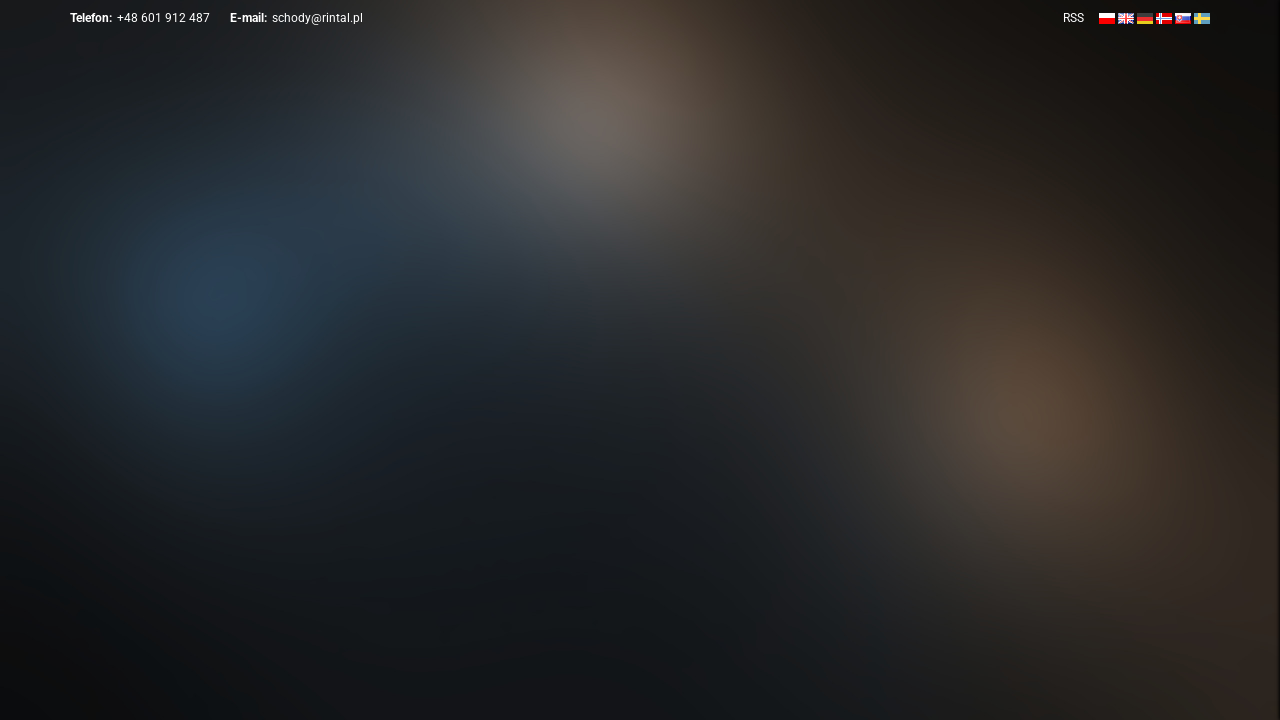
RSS (1073, 18)
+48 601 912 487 (163, 18)
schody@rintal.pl (317, 18)
